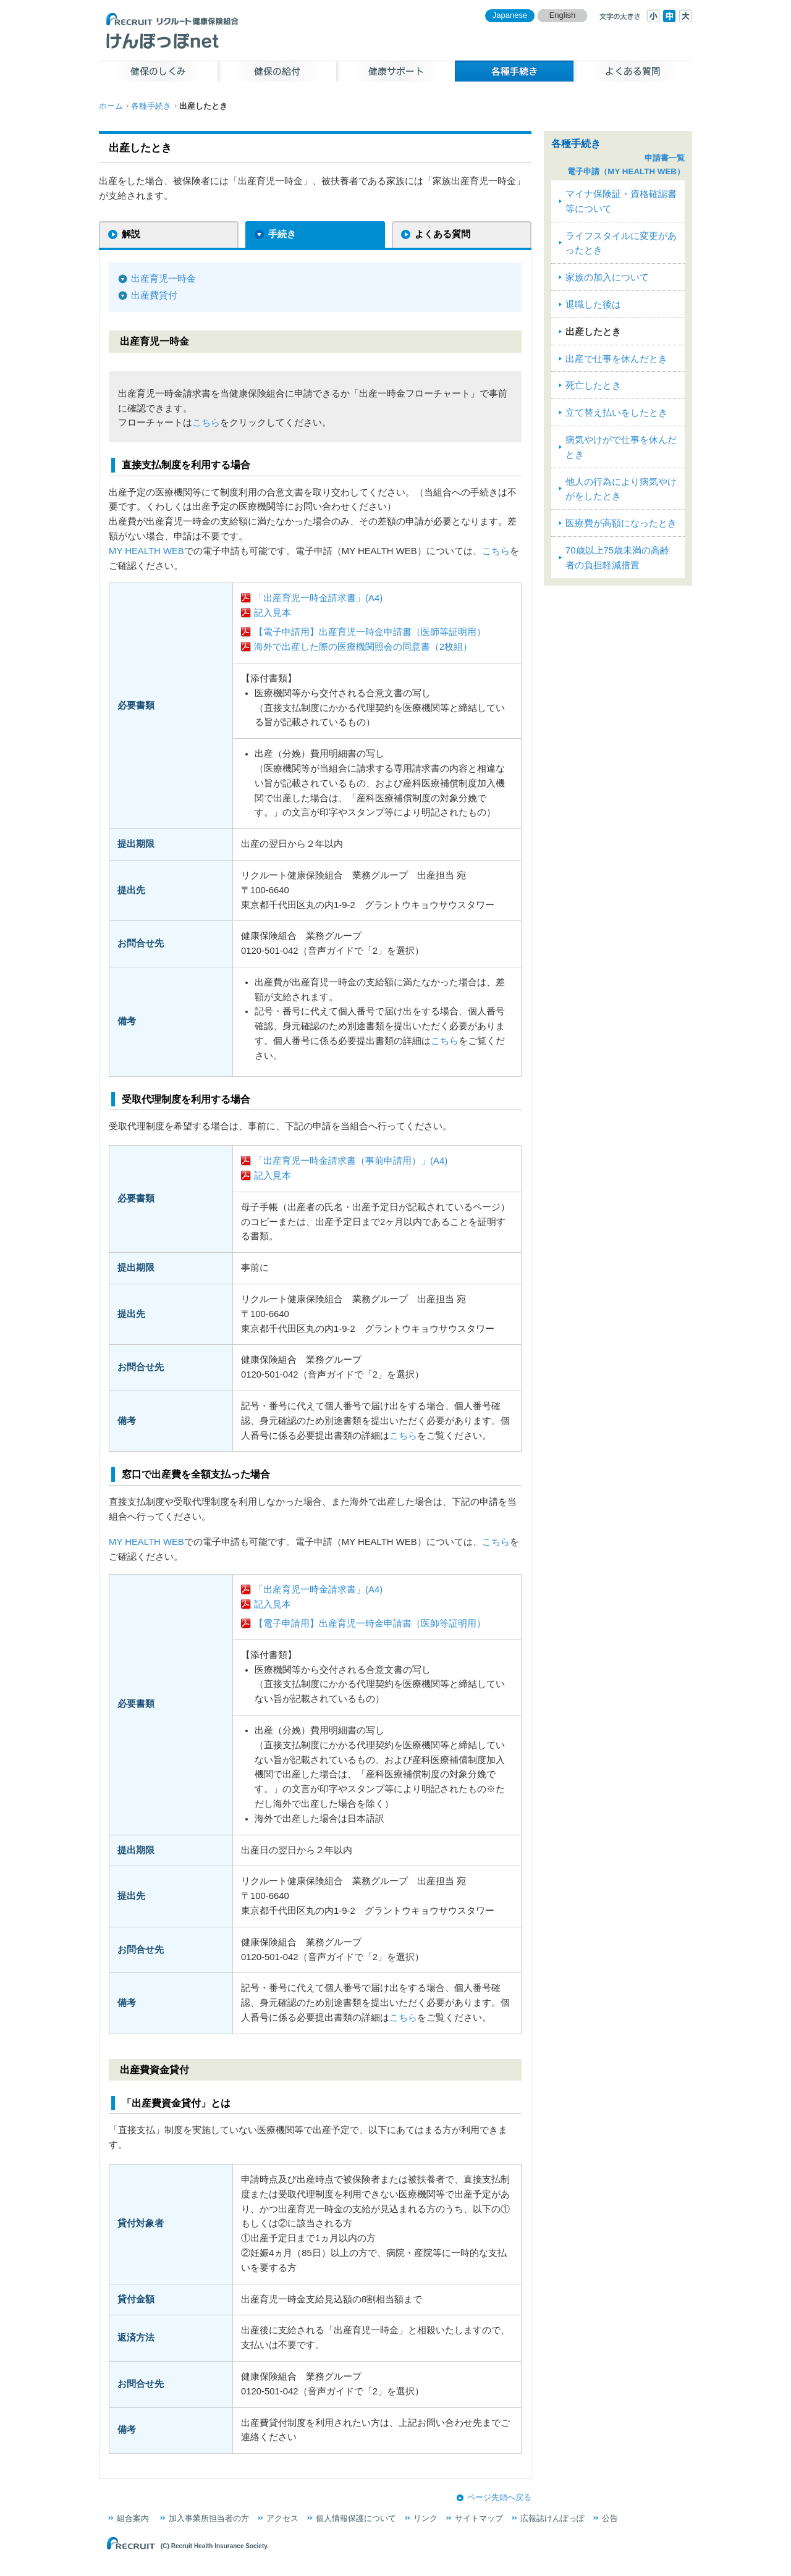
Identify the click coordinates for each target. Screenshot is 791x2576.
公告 (610, 2518)
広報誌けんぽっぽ (552, 2518)
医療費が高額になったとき (621, 523)
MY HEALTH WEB (146, 551)
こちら (206, 422)
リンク (425, 2518)
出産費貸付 (154, 295)
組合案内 (133, 2518)
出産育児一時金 (163, 279)
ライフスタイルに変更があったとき (621, 243)
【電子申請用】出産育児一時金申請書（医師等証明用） (370, 632)
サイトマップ (479, 2518)
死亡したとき (593, 385)
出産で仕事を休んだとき (616, 359)
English (562, 15)
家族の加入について (607, 277)
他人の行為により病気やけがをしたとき (621, 489)
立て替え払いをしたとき (616, 413)
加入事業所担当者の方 (209, 2518)
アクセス (282, 2518)
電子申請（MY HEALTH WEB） (626, 171)
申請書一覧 (665, 157)
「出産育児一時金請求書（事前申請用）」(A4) (350, 1161)
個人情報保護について (356, 2518)
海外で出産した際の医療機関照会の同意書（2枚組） (363, 647)
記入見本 (272, 613)
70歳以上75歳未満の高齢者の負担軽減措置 (617, 557)
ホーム (111, 106)
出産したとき (593, 332)
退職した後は (593, 304)
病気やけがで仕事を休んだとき (621, 447)
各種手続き (151, 106)
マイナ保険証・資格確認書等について (621, 201)
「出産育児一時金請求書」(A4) (318, 598)
